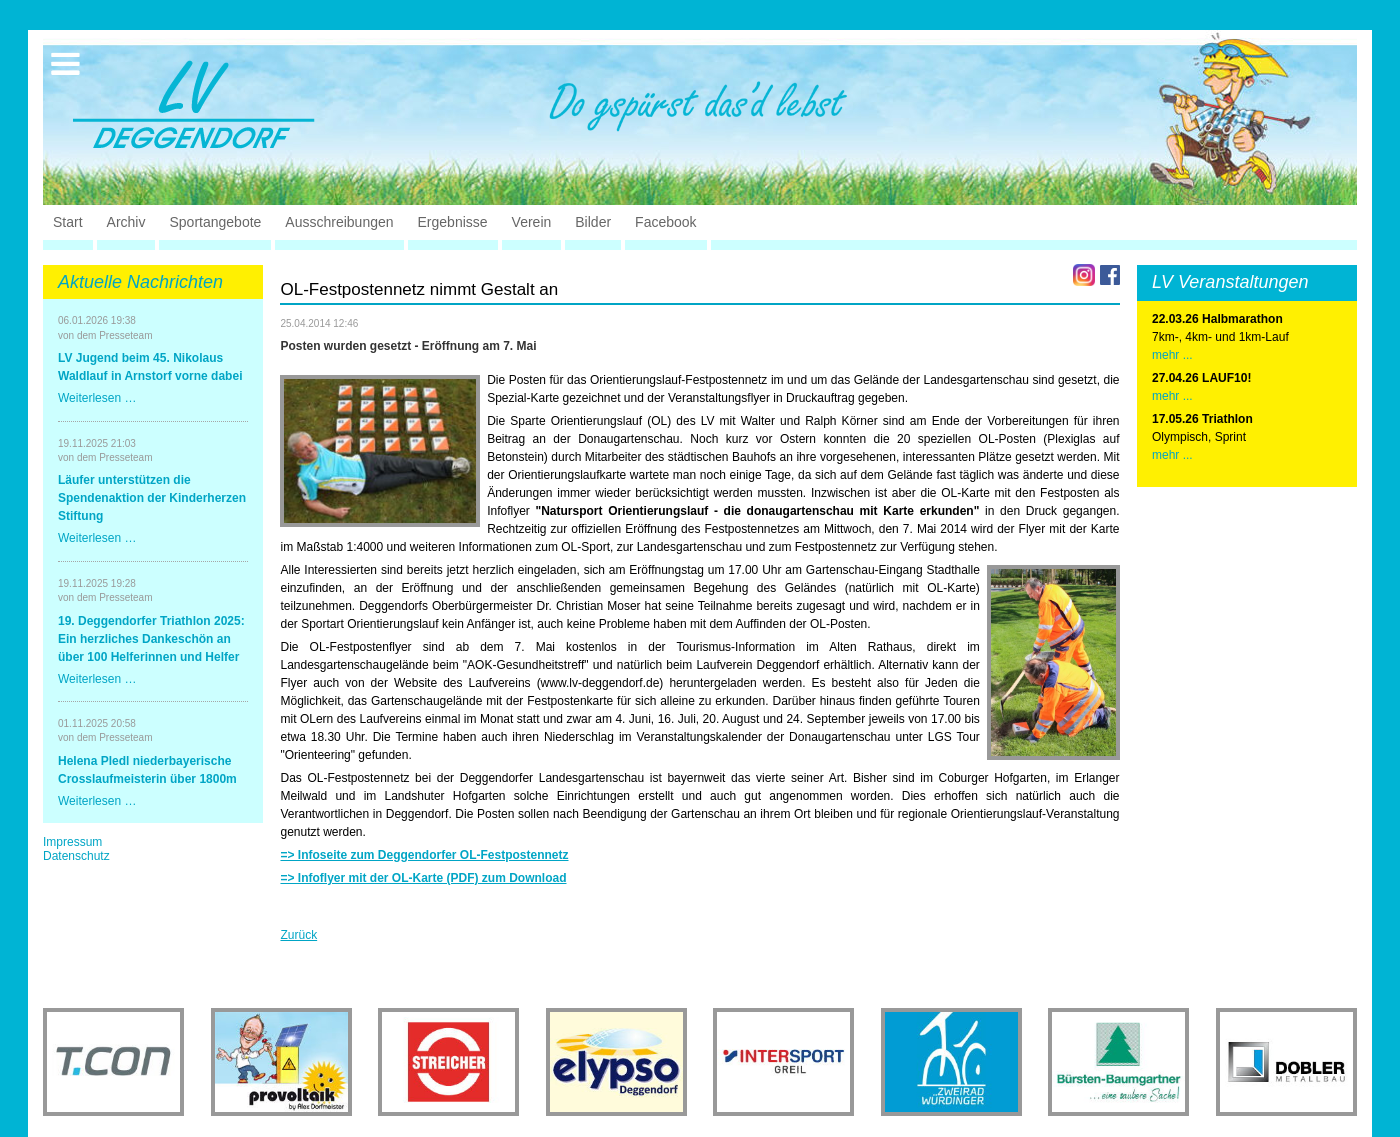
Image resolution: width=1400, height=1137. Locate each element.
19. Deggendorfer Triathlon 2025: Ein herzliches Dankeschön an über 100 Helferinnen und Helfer (151, 639)
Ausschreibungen (339, 222)
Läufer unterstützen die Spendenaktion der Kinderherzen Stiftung (152, 498)
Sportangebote (215, 222)
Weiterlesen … (97, 398)
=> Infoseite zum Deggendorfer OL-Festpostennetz (424, 855)
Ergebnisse (453, 222)
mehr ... (1172, 355)
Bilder (593, 222)
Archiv (126, 222)
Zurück (298, 935)
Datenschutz (76, 856)
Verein (532, 222)
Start (68, 222)
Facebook (665, 222)
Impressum (72, 842)
